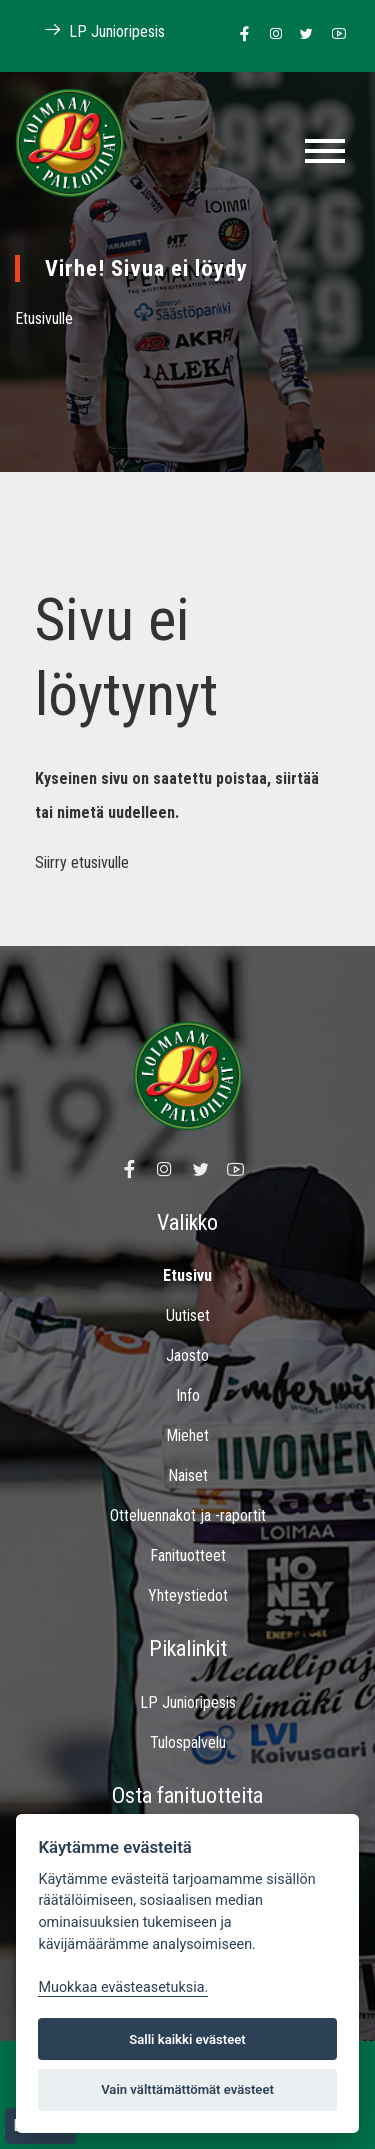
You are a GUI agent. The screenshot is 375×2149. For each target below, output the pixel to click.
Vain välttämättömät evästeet (187, 2089)
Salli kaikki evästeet (187, 2039)
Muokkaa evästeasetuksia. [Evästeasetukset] (123, 1987)
